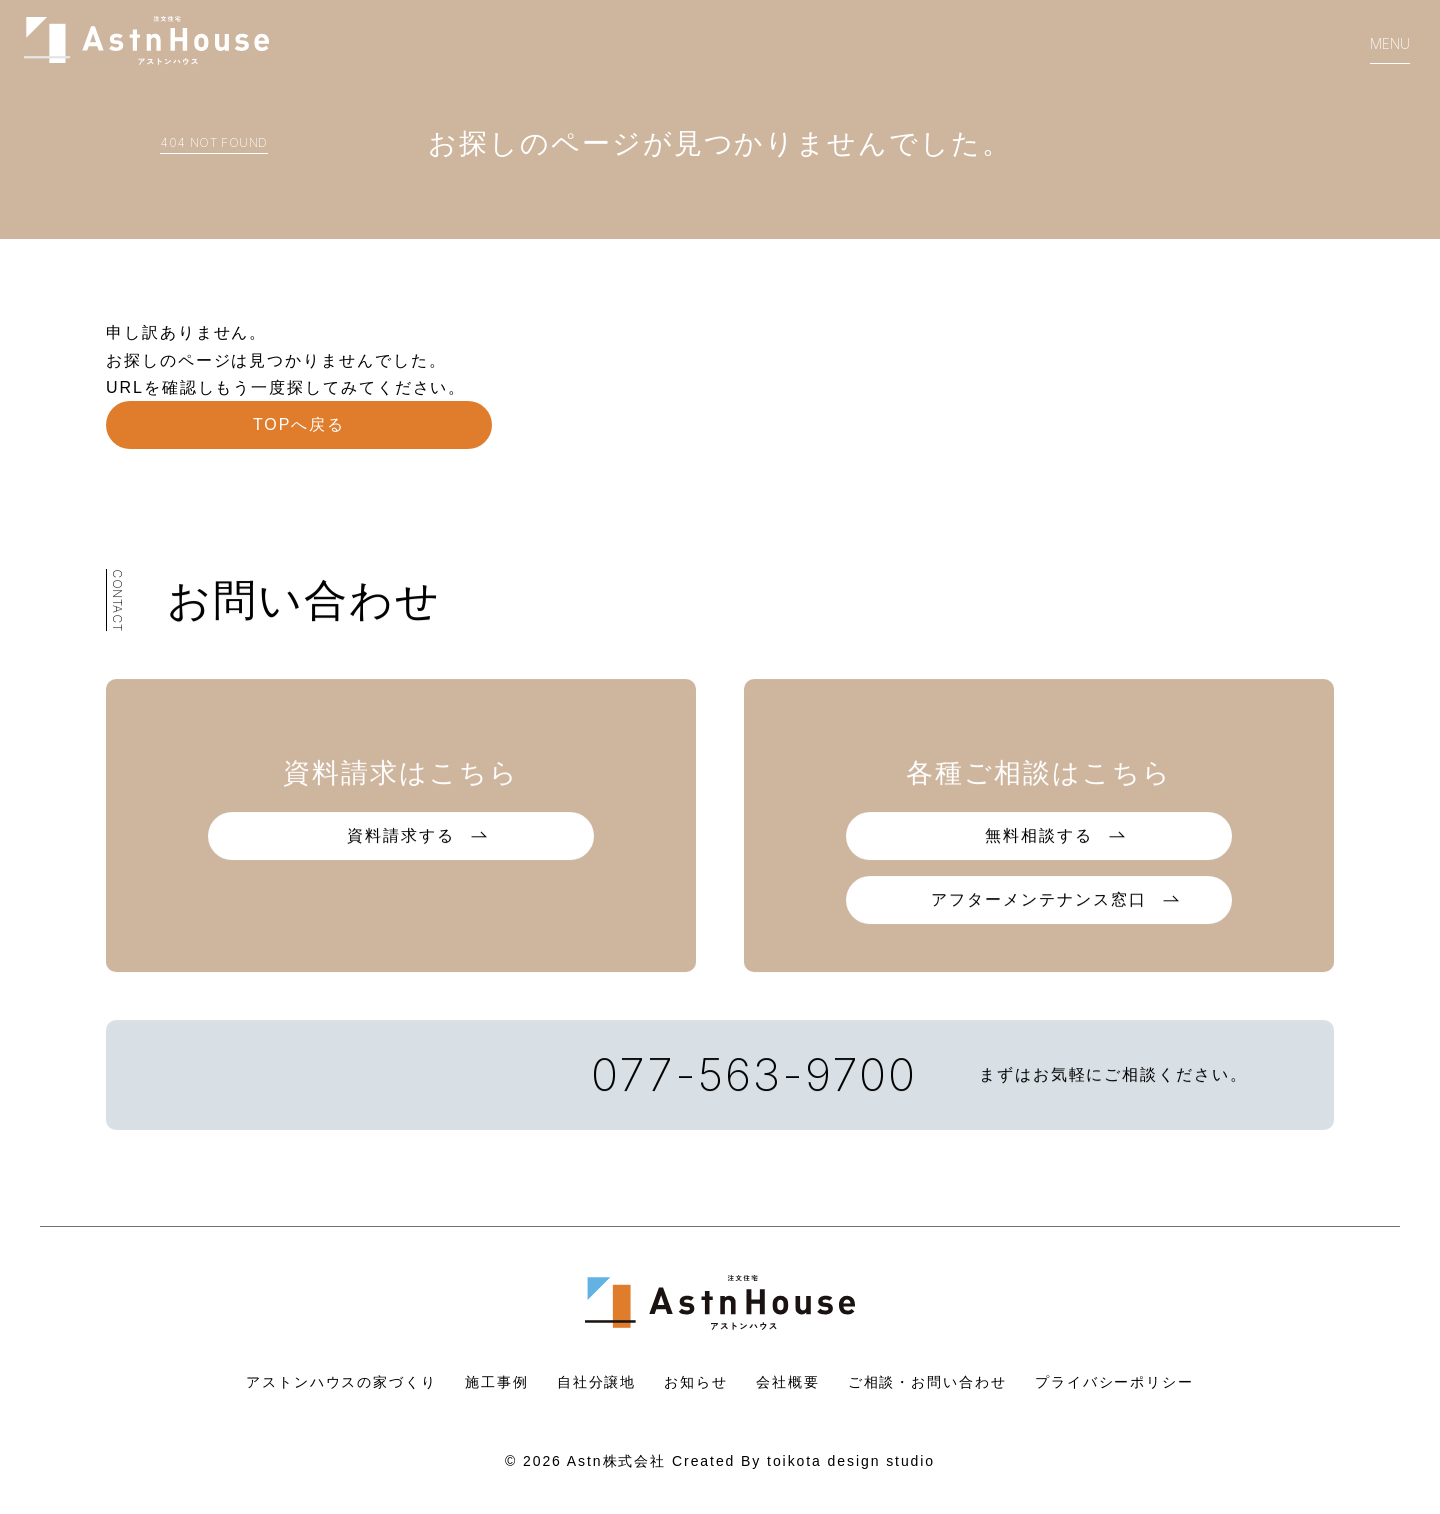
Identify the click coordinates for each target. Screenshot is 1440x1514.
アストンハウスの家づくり (341, 1381)
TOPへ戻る (299, 424)
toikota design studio (851, 1461)
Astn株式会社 (616, 1461)
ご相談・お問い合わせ (927, 1381)
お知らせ (696, 1381)
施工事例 (497, 1381)
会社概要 (788, 1381)
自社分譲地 (597, 1381)
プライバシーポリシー (1114, 1381)
